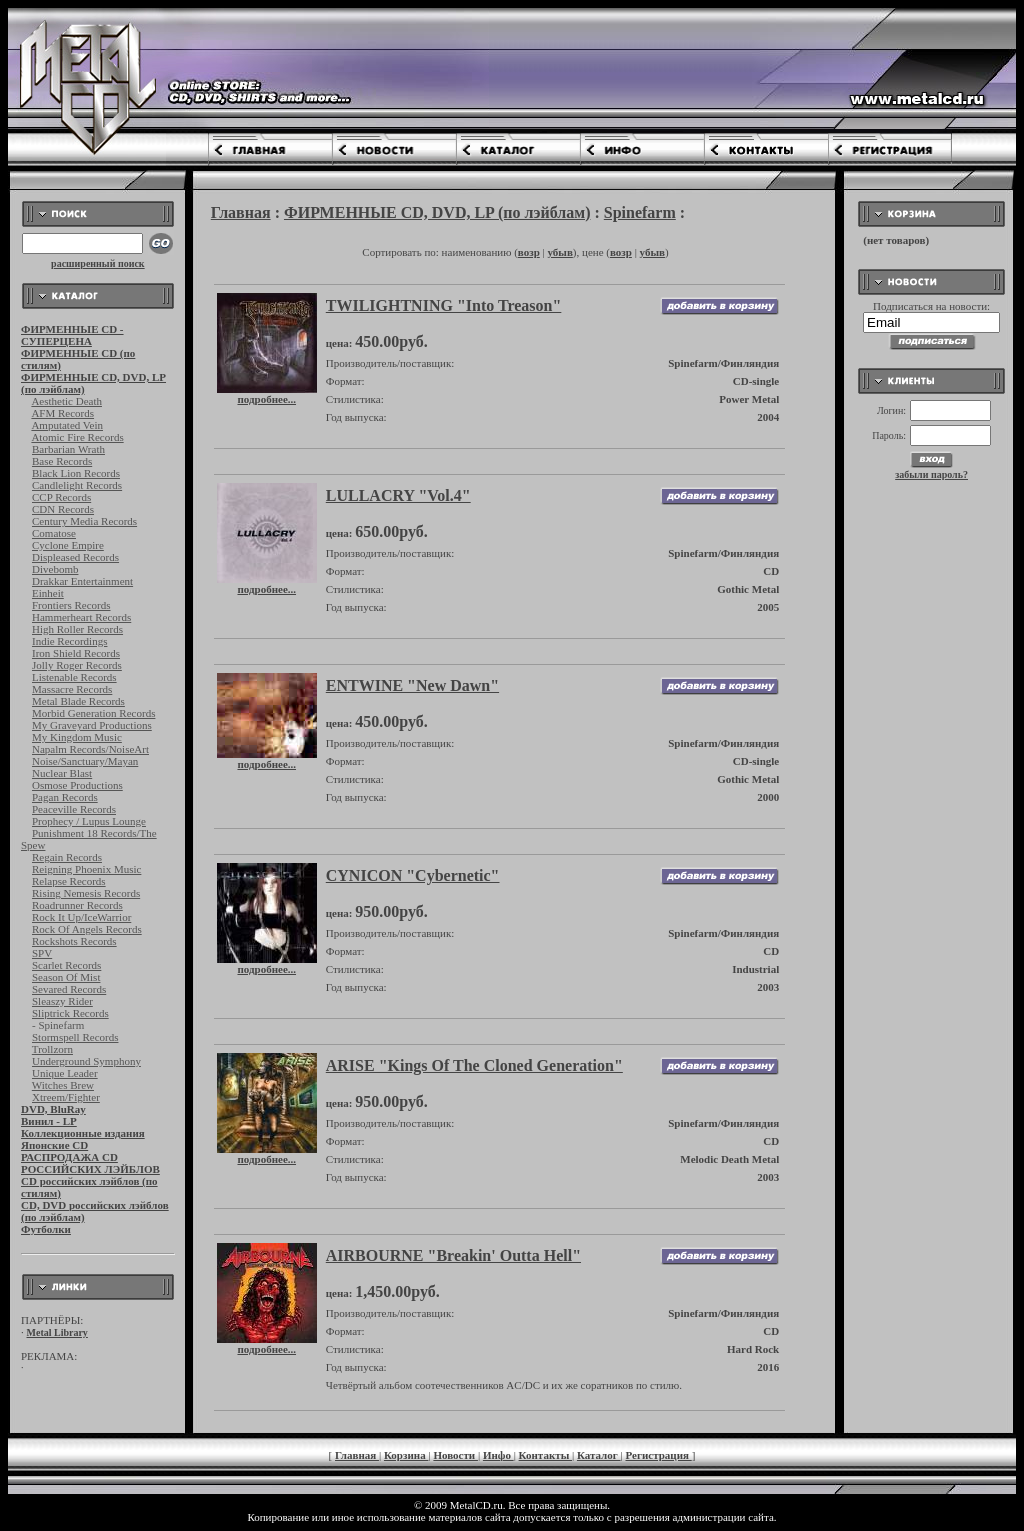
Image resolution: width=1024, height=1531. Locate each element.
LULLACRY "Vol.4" (398, 495)
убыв (559, 252)
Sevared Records (69, 989)
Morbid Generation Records (93, 713)
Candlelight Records (77, 485)
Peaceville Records (74, 809)
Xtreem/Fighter (66, 1097)
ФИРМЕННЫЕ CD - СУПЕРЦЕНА (72, 335)
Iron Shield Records (76, 653)
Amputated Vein (67, 425)
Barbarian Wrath (68, 449)
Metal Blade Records (78, 701)
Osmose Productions (77, 785)
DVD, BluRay (53, 1109)
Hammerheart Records (81, 617)
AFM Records (62, 413)
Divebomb (55, 569)
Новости (455, 1455)
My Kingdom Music (77, 737)
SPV (42, 953)
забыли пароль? (931, 474)
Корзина (406, 1455)
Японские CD (54, 1145)
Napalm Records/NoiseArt (90, 749)
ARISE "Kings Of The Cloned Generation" (474, 1065)
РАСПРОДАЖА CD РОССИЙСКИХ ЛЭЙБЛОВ (90, 1163)
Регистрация (659, 1455)
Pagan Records (65, 797)
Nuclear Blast (62, 773)
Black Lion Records (76, 473)
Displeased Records (75, 557)
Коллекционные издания (83, 1133)
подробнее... (267, 394)
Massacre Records (72, 689)
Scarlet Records (66, 965)
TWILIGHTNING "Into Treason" (444, 305)
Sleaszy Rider (62, 1001)
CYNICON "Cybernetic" (413, 875)
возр (529, 252)
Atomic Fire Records (77, 437)
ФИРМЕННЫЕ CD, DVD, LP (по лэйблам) (437, 212)
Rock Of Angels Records (87, 929)
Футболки (46, 1229)
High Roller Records (77, 629)
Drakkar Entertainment (82, 581)
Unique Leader (65, 1073)
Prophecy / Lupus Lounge (89, 821)
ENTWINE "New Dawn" (412, 685)
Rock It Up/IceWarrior (81, 917)
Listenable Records (74, 677)
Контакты (545, 1455)
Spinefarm (640, 212)
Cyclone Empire (68, 545)
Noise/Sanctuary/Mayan (85, 761)
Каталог (599, 1455)
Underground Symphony (86, 1061)
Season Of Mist (66, 977)
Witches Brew (63, 1085)
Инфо (498, 1455)
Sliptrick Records (70, 1013)
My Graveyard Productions (92, 725)
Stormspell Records (75, 1037)
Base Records (62, 461)
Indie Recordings (69, 641)
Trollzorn (52, 1049)
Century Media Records (84, 521)
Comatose (54, 533)
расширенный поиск (98, 263)
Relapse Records (69, 881)
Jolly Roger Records (77, 665)
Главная (241, 212)
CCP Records (61, 497)
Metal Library (57, 1332)
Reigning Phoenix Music (86, 869)
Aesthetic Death (66, 401)
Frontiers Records (71, 605)
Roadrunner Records (77, 905)
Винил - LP (49, 1121)
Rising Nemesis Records (86, 893)
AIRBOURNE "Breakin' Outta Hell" (453, 1255)
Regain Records (67, 857)
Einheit (48, 593)
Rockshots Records (74, 941)
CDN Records (63, 509)
